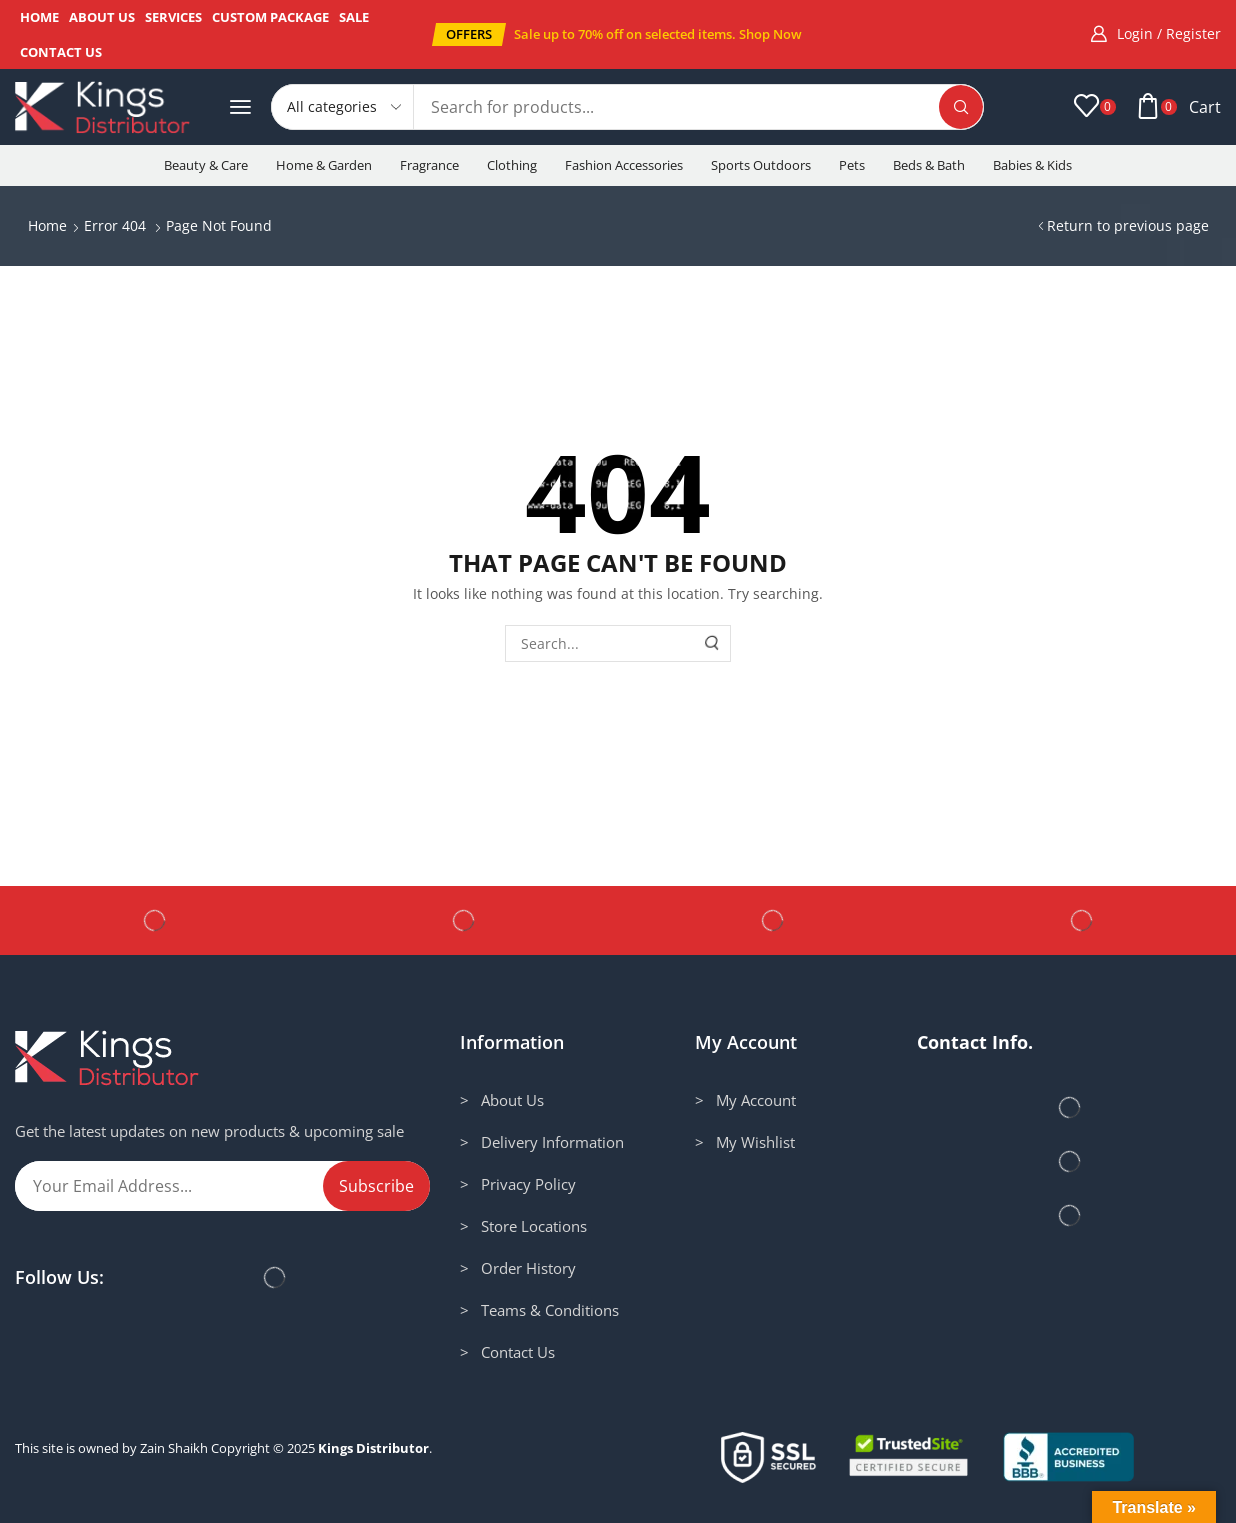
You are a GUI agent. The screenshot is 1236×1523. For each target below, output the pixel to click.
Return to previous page (1128, 225)
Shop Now (770, 34)
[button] (469, 34)
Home (47, 225)
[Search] (961, 107)
